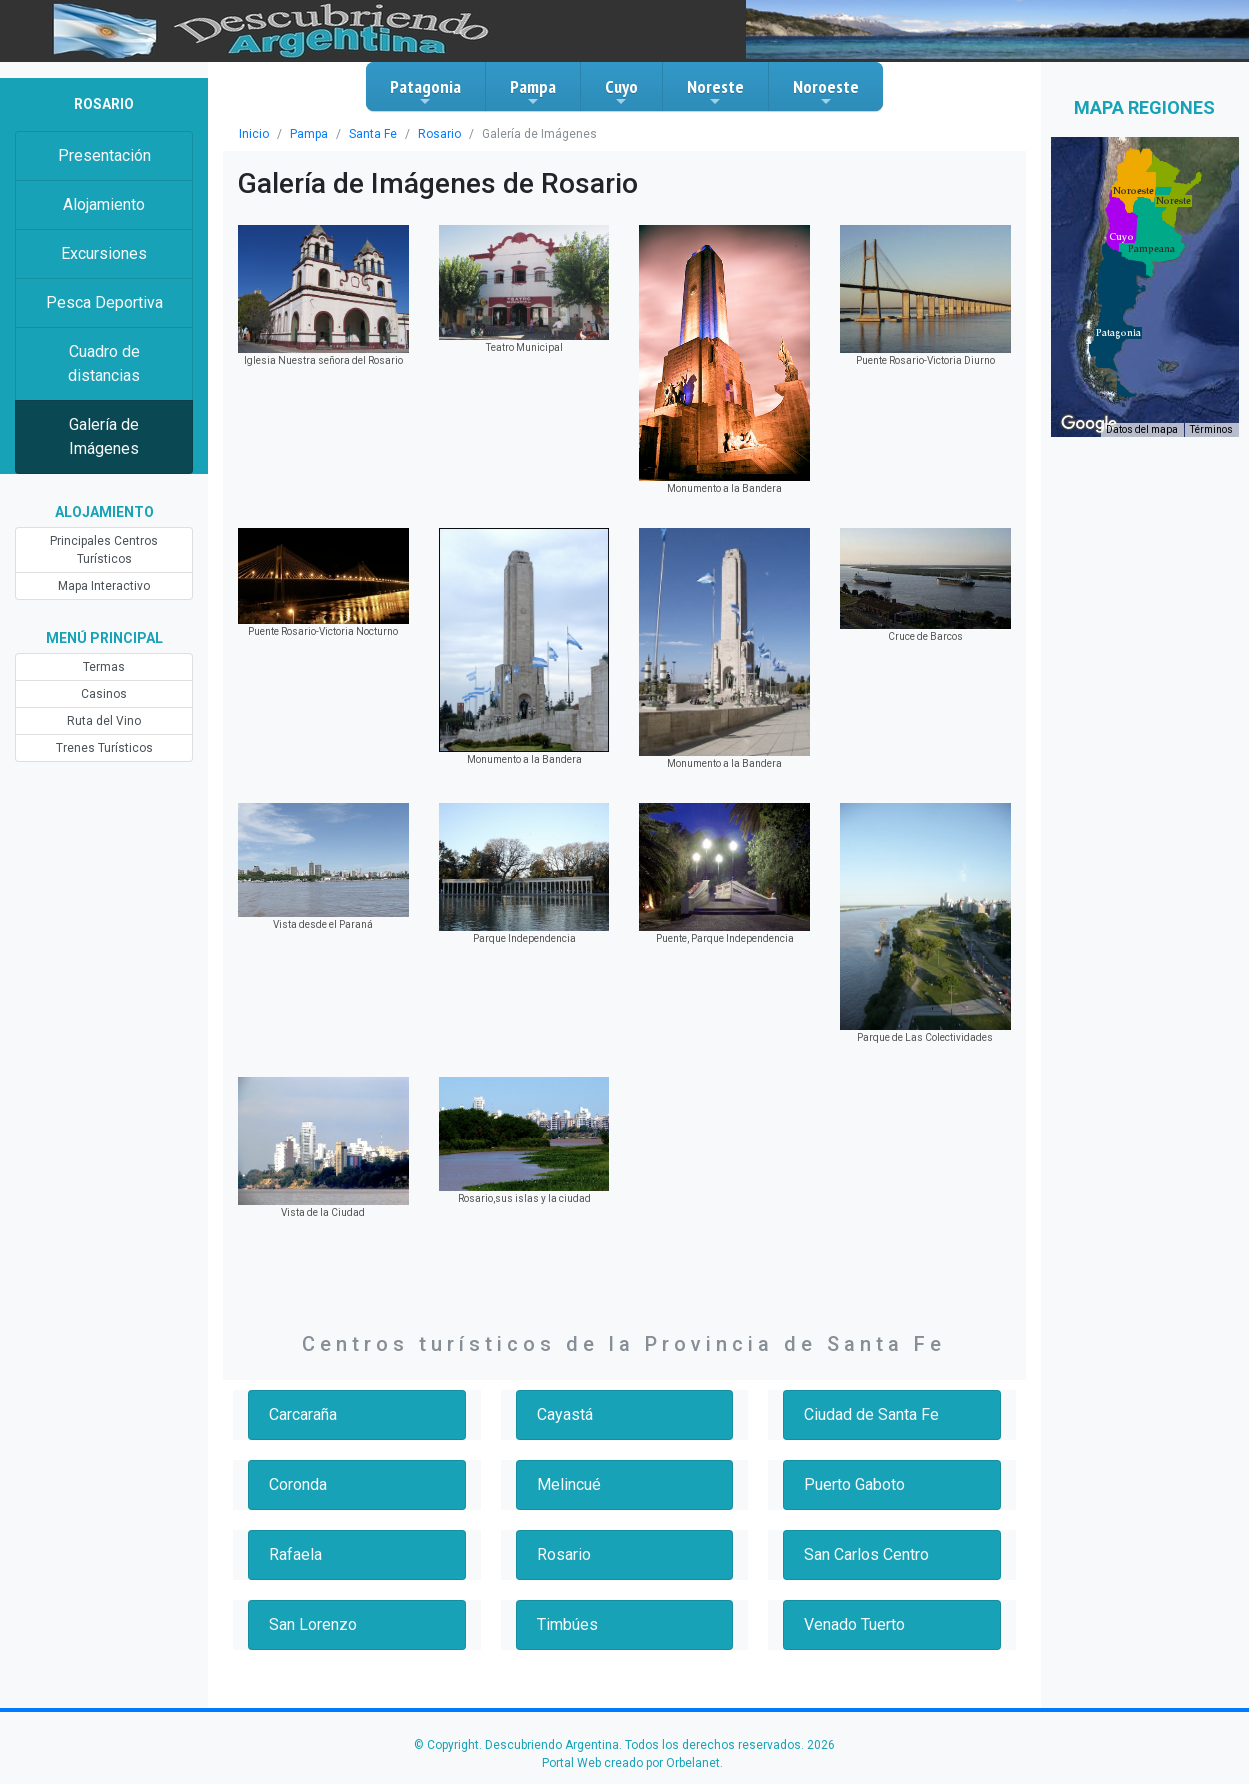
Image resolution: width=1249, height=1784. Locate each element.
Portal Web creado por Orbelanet (631, 1763)
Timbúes (567, 1624)
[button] (1118, 333)
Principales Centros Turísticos (104, 550)
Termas (104, 667)
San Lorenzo (313, 1624)
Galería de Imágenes (104, 436)
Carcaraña (303, 1414)
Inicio (254, 134)
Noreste (715, 92)
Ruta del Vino (104, 721)
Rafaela (295, 1554)
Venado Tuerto (854, 1624)
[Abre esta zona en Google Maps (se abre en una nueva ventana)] (1089, 424)
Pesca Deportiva (104, 302)
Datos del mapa (1142, 429)
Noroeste (826, 92)
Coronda (298, 1484)
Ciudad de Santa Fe (871, 1414)
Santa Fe (373, 134)
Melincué (569, 1484)
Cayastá (565, 1414)
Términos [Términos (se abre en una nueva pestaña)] (1211, 429)
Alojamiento (104, 204)
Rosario (439, 134)
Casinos (104, 694)
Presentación (104, 155)
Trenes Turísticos (104, 748)
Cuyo (621, 92)
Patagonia (425, 92)
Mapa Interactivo (104, 586)
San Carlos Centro (866, 1554)
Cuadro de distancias (104, 363)
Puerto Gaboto (854, 1484)
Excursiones (104, 253)
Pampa (533, 92)
